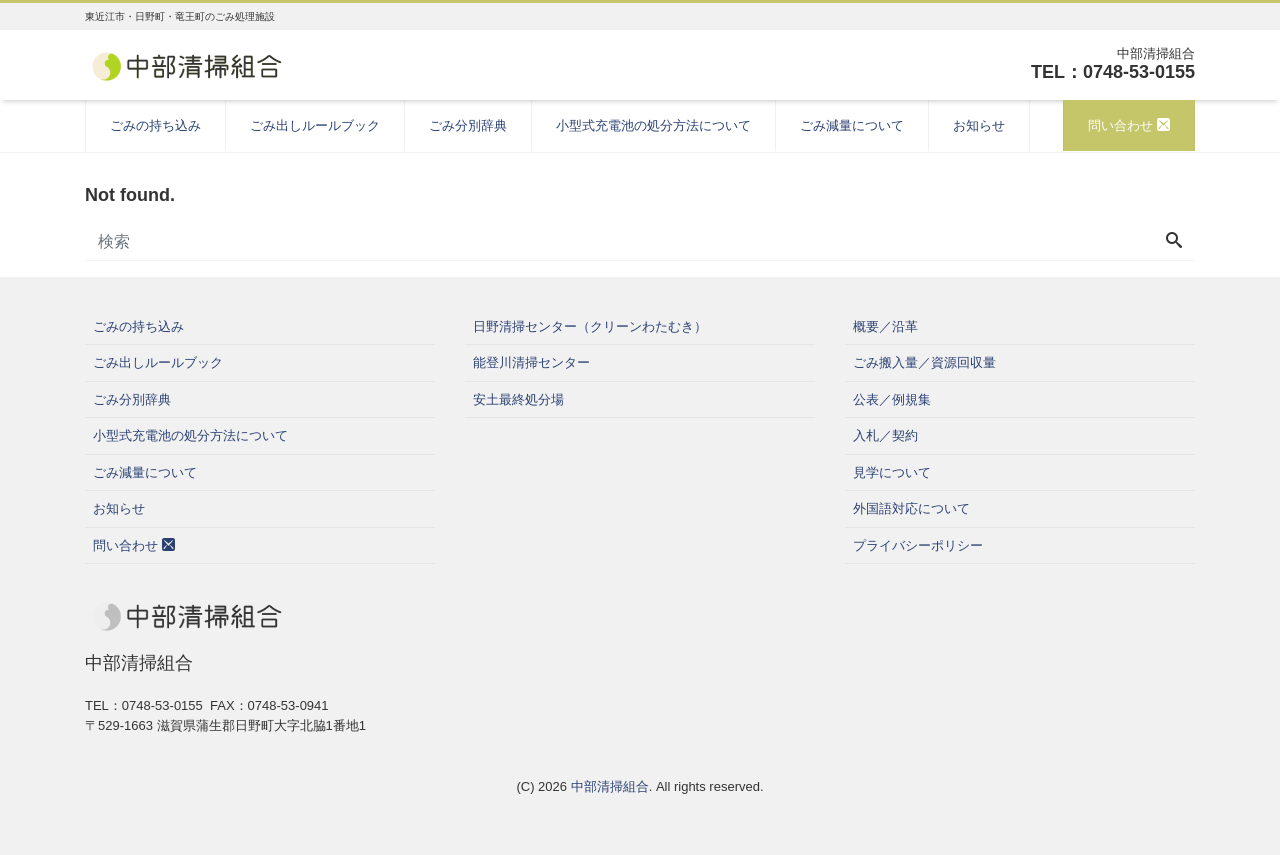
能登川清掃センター (531, 362)
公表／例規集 (892, 399)
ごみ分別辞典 (468, 125)
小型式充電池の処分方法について (653, 125)
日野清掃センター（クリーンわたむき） (590, 326)
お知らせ (979, 125)
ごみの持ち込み (155, 125)
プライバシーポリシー (918, 545)
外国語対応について (911, 508)
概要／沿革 (885, 326)
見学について (892, 472)
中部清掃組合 (610, 786)
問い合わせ (1129, 125)
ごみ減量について (852, 125)
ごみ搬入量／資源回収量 (924, 362)
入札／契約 (885, 435)
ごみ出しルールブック (315, 125)
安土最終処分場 (518, 399)
